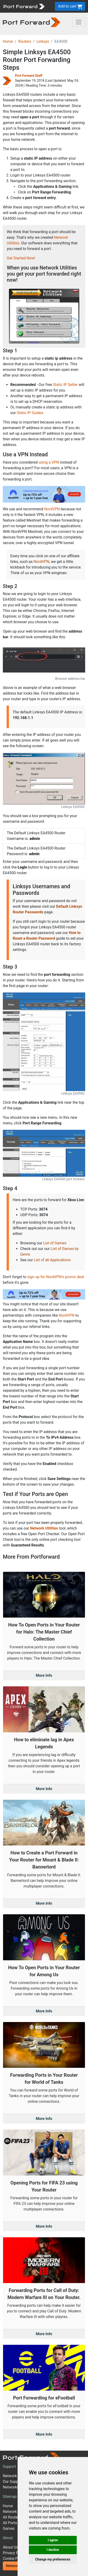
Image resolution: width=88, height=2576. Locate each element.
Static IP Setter (65, 384)
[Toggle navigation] (78, 22)
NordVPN (52, 509)
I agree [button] (53, 2540)
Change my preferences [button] (52, 2559)
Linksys (42, 41)
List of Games (54, 1243)
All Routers (12, 2517)
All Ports (10, 2523)
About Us (10, 2547)
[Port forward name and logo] (24, 6)
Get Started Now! (21, 258)
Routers (24, 41)
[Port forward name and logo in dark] (31, 22)
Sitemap (10, 2496)
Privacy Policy (14, 2553)
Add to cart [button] (70, 6)
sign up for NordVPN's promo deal (55, 1277)
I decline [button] (52, 2550)
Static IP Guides (30, 413)
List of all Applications (52, 1260)
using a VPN (48, 462)
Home (8, 41)
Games (9, 2528)
